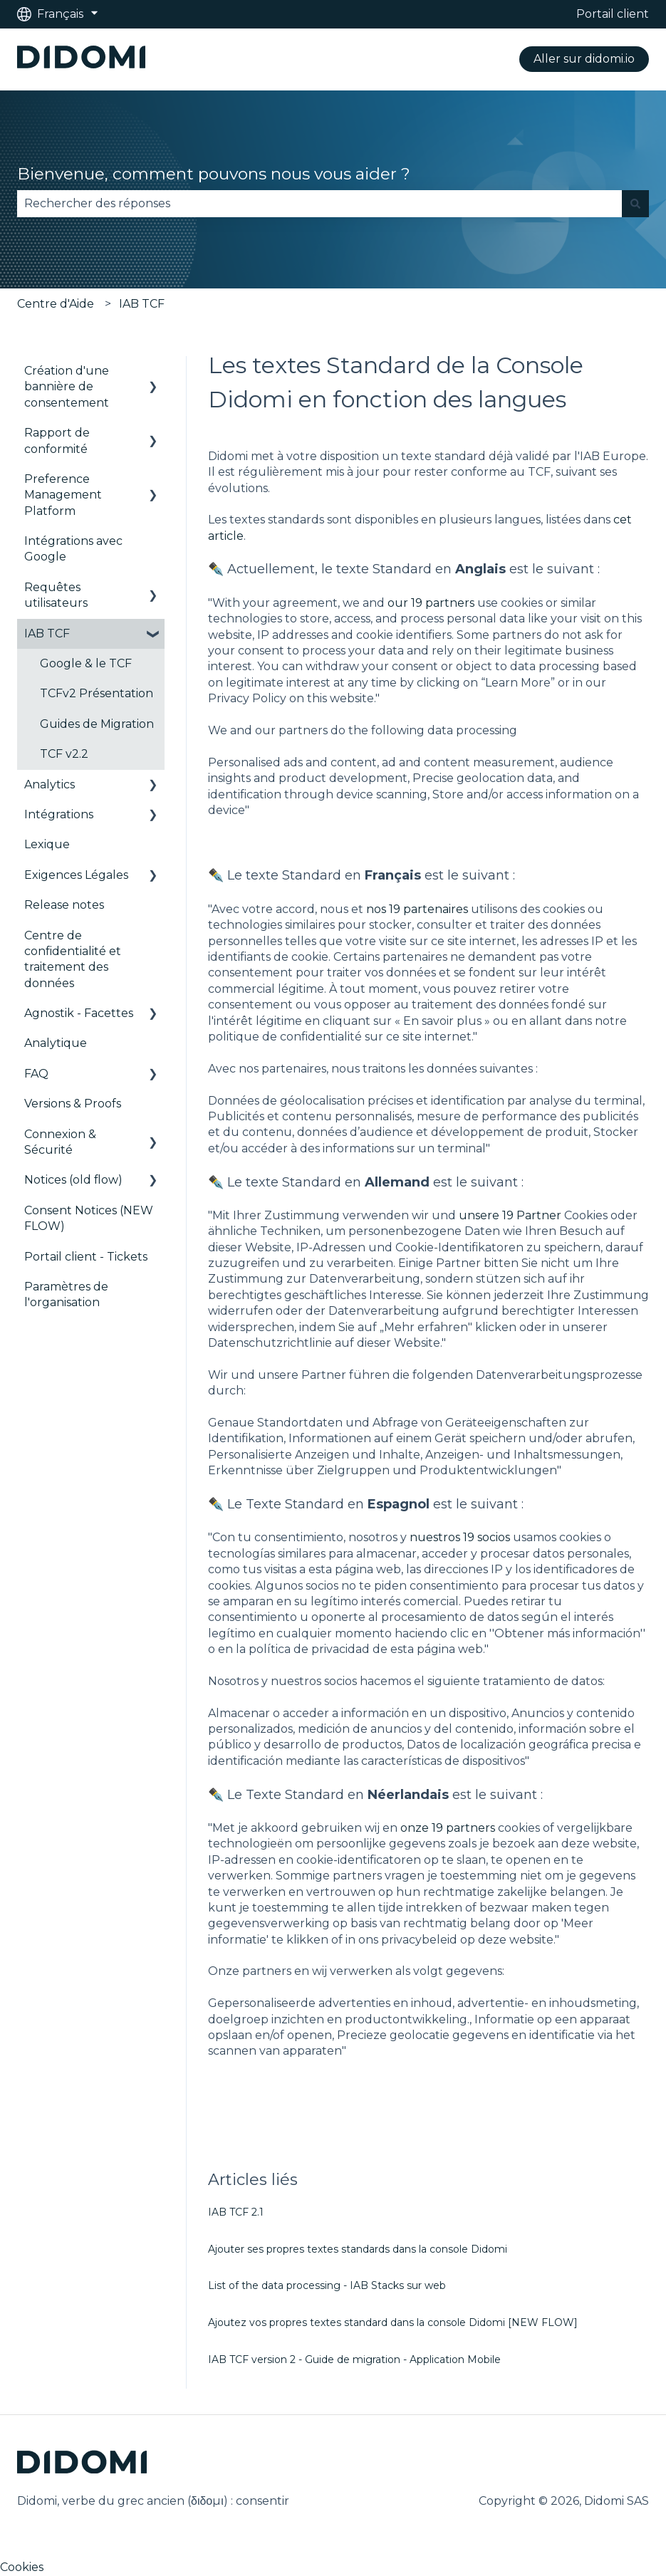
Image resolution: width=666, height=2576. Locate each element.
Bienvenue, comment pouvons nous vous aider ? (213, 174)
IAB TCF (142, 304)
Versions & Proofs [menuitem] (72, 1103)
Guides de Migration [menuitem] (97, 724)
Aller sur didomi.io (584, 59)
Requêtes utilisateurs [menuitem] (56, 595)
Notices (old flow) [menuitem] (73, 1180)
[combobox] (319, 203)
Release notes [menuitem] (64, 905)
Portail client (612, 14)
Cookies (21, 2567)
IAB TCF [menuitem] (47, 633)
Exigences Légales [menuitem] (76, 875)
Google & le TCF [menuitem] (86, 663)
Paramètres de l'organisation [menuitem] (66, 1294)
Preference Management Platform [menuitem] (63, 495)
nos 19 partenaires (417, 909)
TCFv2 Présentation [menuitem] (96, 693)
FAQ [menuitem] (36, 1073)
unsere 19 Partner (510, 1215)
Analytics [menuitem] (49, 784)
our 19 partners (430, 603)
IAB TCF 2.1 (236, 2212)
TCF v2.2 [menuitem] (64, 754)
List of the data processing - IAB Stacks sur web (327, 2285)
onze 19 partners (447, 1828)
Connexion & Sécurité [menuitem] (60, 1142)
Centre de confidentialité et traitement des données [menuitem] (72, 959)
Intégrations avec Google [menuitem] (73, 548)
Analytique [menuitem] (55, 1043)
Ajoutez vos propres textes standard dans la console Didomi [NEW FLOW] (393, 2322)
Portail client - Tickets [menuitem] (85, 1256)
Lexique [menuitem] (47, 844)
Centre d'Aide (55, 304)
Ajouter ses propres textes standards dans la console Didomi (357, 2249)
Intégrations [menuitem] (58, 814)
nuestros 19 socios (460, 1537)
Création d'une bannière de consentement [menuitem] (66, 387)
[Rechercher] (635, 203)
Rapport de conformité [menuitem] (57, 440)
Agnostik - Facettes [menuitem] (78, 1013)
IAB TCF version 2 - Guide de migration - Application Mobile (354, 2359)
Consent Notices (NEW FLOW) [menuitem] (88, 1218)
